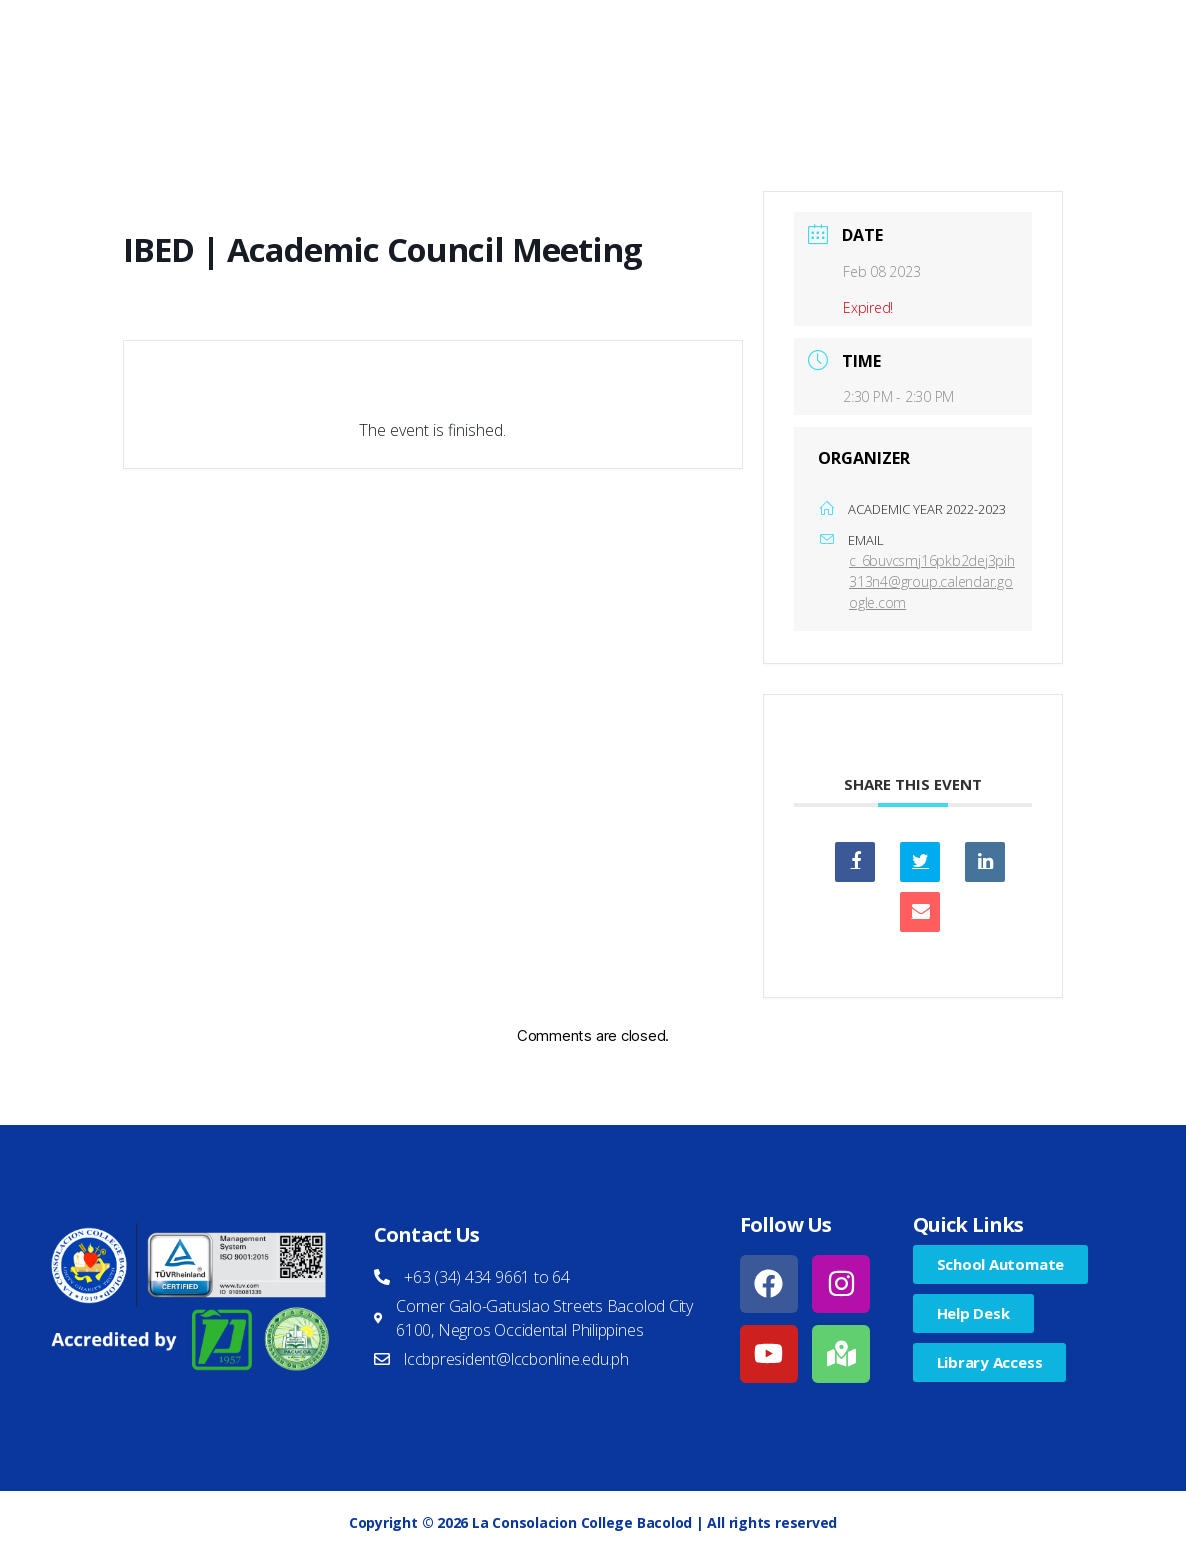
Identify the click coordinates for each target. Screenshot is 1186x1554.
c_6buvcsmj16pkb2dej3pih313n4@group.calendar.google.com (932, 581)
